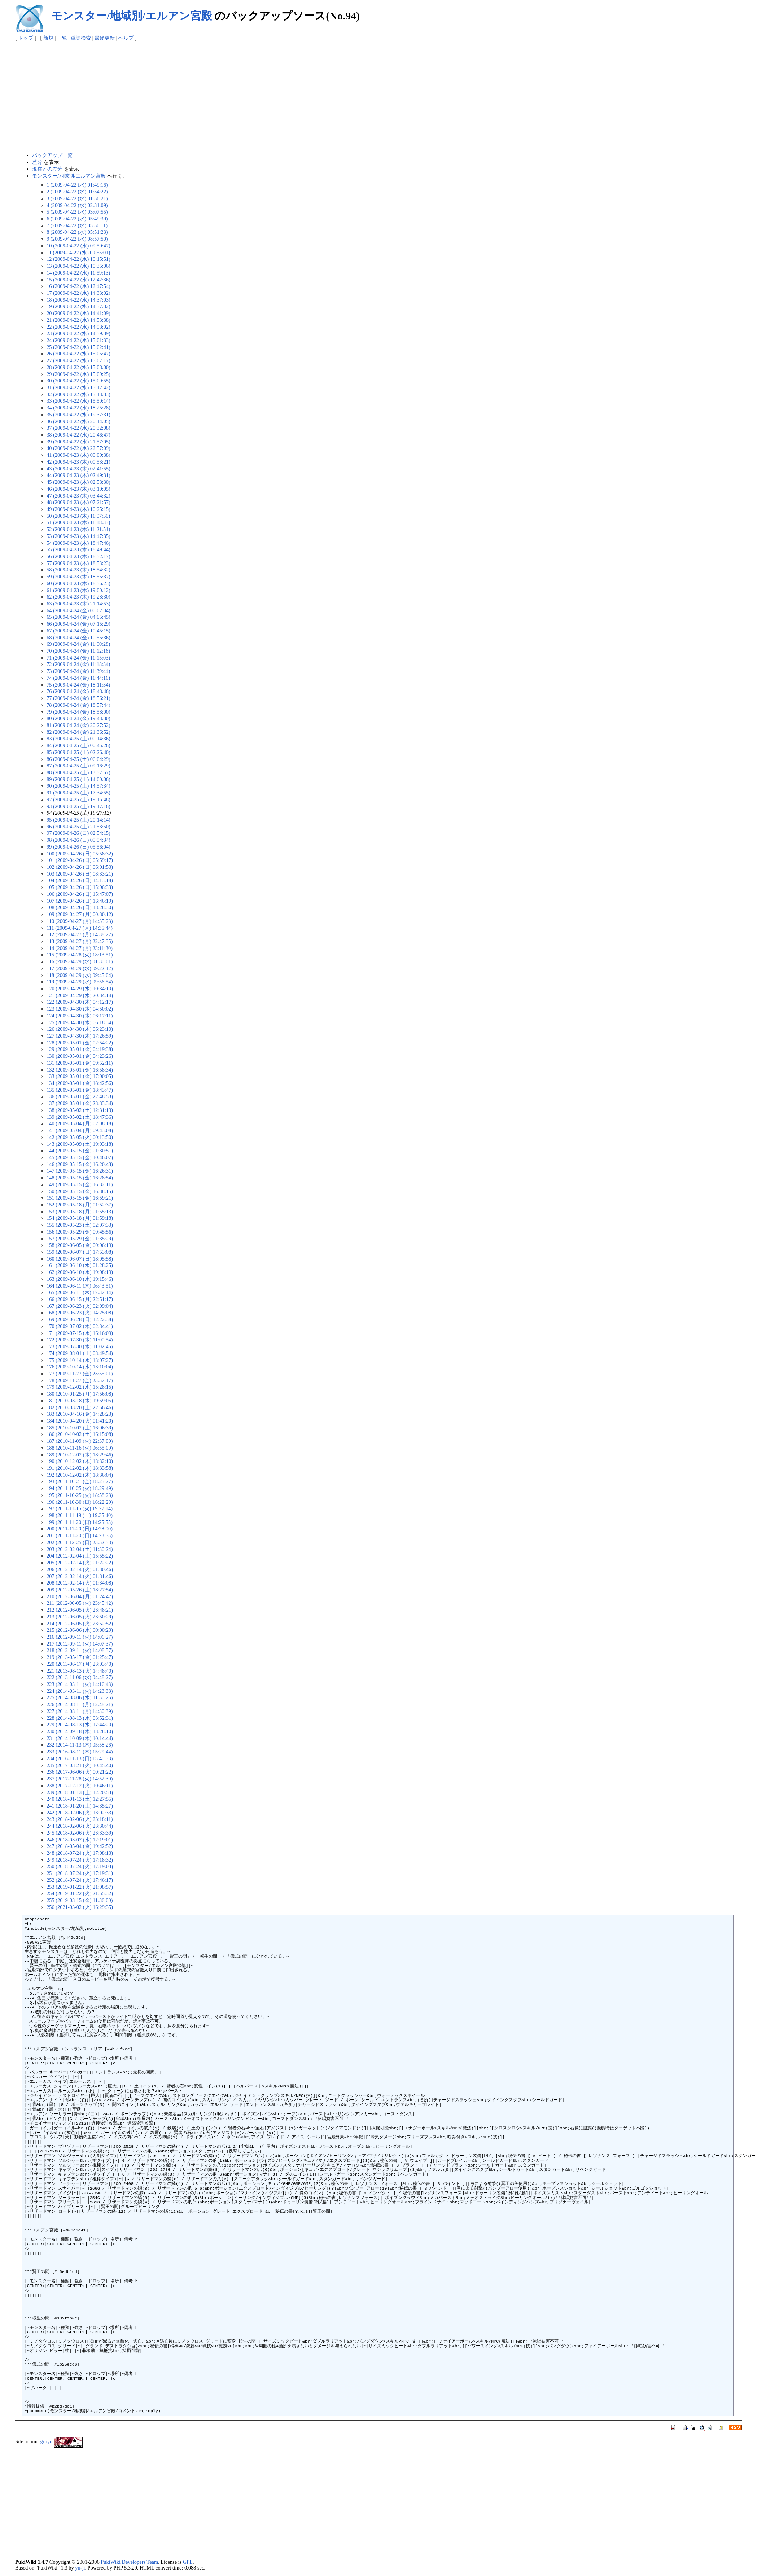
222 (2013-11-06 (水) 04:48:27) (80, 1677)
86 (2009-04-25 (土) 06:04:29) (78, 759)
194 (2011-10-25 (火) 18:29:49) (80, 1488)
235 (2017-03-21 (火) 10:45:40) (80, 1765)
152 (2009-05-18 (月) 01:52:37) (80, 1205)
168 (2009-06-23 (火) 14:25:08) (80, 1312)
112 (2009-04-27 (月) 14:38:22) (80, 934)
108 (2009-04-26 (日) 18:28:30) (80, 907)
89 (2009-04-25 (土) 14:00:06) (78, 779)
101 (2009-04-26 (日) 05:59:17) (80, 860)
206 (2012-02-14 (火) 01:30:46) (80, 1569)
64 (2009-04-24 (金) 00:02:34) (78, 610)
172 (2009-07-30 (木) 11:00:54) (80, 1339)
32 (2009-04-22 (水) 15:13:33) (78, 394)
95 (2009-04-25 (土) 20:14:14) (78, 820)
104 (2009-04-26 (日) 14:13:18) (80, 880)
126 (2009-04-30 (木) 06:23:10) (80, 1029)
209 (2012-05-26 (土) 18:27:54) (80, 1590)
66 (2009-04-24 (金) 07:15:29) (78, 624)
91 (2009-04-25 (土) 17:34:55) (78, 793)
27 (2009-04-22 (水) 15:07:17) (78, 360)
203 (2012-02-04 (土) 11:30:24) (80, 1549)
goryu (46, 2441)
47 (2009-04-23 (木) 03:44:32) (78, 496)
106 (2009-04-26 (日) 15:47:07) (80, 894)
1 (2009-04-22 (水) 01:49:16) (77, 185)
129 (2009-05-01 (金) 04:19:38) (80, 1049)
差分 (37, 162)
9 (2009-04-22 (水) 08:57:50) (77, 239)
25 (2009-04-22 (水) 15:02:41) (78, 347)
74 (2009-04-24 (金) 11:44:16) (78, 678)
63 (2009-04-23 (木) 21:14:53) (78, 603)
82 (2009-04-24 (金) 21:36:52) (78, 732)
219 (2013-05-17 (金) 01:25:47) (80, 1657)
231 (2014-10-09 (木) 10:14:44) (80, 1738)
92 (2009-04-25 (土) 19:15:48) (78, 799)
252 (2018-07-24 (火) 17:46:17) (80, 1880)
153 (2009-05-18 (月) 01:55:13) (80, 1211)
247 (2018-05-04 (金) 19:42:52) (80, 1846)
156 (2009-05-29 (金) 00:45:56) (80, 1232)
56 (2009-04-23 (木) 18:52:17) (78, 556)
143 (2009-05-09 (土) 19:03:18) (80, 1144)
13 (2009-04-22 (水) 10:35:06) (78, 266)
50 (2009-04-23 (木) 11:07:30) (78, 516)
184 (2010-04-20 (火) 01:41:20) (80, 1421)
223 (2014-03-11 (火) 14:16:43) (80, 1684)
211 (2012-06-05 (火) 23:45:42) (80, 1603)
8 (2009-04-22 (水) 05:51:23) (77, 232)
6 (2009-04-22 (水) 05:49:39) (77, 219)
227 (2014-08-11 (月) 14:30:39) (80, 1711)
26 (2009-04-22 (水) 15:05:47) (78, 353)
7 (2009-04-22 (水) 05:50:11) (77, 225)
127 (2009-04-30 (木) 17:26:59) (80, 1036)
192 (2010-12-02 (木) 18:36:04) (80, 1475)
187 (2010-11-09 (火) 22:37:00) (80, 1441)
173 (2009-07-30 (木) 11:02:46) (80, 1346)
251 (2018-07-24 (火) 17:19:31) (80, 1873)
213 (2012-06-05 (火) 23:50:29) (80, 1617)
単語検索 (81, 38)
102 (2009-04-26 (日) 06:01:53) (80, 867)
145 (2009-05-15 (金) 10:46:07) (80, 1157)
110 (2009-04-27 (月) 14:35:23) (80, 921)
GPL (188, 2562)
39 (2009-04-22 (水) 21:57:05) (78, 441)
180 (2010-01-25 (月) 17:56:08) (80, 1394)
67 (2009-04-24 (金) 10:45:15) (78, 631)
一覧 (62, 38)
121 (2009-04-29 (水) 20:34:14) (80, 995)
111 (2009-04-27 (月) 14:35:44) (80, 928)
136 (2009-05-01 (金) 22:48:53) (80, 1096)
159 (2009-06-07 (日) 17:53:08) (80, 1252)
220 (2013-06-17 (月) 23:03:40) (80, 1664)
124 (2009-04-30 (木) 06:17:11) (80, 1015)
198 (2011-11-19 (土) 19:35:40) (80, 1515)
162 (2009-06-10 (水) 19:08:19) (80, 1272)
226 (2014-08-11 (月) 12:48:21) (80, 1704)
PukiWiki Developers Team (129, 2562)
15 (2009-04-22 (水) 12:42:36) (78, 279)
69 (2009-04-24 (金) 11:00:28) (78, 644)
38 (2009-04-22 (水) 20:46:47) (78, 435)
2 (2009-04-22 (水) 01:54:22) (77, 191)
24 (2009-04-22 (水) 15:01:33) (78, 340)
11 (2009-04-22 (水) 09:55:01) (78, 252)
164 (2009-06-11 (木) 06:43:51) (80, 1286)
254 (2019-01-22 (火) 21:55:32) (80, 1893)
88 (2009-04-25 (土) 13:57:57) (78, 772)
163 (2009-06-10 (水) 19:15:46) (80, 1279)
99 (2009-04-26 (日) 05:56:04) (78, 847)
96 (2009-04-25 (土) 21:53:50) (78, 826)
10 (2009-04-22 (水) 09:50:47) (78, 246)
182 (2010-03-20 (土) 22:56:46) (80, 1407)
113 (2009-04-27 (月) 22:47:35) (80, 941)
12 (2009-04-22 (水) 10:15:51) (78, 259)
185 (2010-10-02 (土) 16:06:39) (80, 1428)
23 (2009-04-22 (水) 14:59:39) (78, 333)
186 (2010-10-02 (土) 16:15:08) (80, 1434)
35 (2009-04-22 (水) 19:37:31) (78, 414)
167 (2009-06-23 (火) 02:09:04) (80, 1306)
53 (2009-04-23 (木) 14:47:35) (78, 536)
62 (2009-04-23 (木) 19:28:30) (78, 597)
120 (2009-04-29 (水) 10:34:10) (80, 988)
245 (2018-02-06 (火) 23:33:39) (80, 1833)
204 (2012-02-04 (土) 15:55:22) (80, 1556)
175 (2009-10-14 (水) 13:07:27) (80, 1360)
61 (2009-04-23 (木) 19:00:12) (78, 590)
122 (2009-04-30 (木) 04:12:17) (80, 1002)
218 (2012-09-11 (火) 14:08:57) (80, 1650)
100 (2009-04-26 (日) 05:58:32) (80, 854)
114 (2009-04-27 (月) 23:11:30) (80, 948)
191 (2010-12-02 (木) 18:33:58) (80, 1468)
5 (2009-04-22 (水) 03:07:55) (77, 212)
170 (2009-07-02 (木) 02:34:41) (80, 1326)
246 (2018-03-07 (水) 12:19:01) (80, 1840)
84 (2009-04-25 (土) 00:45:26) (78, 745)
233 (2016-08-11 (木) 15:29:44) (80, 1751)
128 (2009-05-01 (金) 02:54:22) (80, 1043)
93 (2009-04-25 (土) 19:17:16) (78, 806)
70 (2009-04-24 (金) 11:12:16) (78, 651)
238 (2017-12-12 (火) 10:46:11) (80, 1785)
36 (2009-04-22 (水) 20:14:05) (78, 421)
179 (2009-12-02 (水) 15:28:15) (80, 1387)
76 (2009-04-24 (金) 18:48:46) (78, 691)
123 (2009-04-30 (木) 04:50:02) (80, 1009)
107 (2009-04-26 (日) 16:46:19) (80, 901)
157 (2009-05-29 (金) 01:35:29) (80, 1238)
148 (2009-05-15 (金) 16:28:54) (80, 1177)
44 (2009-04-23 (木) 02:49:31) (78, 475)
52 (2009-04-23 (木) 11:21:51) (78, 529)
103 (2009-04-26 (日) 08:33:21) (80, 874)
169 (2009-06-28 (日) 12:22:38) (80, 1319)
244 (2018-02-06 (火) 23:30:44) (80, 1826)
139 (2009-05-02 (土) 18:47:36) (80, 1117)
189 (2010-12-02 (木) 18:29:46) (80, 1455)
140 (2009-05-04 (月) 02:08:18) (80, 1123)
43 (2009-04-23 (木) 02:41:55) (78, 469)
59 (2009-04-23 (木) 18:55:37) (78, 576)
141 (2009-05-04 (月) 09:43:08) (80, 1130)
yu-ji (80, 2568)
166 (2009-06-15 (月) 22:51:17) (80, 1299)
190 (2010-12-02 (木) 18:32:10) (80, 1461)
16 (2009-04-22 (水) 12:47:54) (78, 286)
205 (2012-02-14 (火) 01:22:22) (80, 1562)
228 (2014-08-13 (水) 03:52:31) (80, 1718)
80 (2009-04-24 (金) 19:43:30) (78, 718)
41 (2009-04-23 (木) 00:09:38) (78, 455)
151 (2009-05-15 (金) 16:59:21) (80, 1198)
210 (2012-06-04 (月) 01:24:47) (80, 1596)
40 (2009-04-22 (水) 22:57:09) (78, 448)
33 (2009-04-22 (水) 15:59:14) (78, 401)
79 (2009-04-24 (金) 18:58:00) (78, 712)
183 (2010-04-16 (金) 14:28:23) (80, 1414)
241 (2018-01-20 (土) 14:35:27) (80, 1806)
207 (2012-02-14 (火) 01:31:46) (80, 1576)
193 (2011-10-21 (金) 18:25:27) (80, 1481)
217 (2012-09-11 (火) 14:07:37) (80, 1644)
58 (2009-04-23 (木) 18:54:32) (78, 570)
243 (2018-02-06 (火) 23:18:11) (80, 1819)
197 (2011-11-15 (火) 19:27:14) (80, 1508)
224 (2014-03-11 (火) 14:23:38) (80, 1691)
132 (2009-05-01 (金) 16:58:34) (80, 1070)
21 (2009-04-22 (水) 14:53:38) (78, 320)
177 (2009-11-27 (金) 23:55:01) (80, 1373)
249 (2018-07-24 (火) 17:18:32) (80, 1860)
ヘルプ (126, 38)
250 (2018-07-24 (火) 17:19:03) (80, 1866)
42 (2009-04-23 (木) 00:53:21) (78, 462)
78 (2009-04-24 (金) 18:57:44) (78, 705)
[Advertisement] (378, 94)
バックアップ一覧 (52, 155)
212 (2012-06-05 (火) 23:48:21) (80, 1610)
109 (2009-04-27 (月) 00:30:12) (80, 914)
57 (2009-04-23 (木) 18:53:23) (78, 563)
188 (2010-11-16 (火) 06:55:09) (80, 1448)
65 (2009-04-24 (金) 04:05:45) (78, 617)
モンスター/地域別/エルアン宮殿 (131, 16)
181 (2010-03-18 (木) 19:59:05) (80, 1400)
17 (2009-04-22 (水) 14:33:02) (78, 293)
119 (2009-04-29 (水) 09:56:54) (80, 982)
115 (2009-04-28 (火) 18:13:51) (80, 955)
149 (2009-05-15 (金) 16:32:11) (80, 1184)
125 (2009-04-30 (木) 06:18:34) (80, 1022)
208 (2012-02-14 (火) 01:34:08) (80, 1583)
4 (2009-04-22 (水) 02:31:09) (77, 205)
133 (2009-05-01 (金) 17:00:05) (80, 1076)
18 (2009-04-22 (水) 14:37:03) (78, 300)
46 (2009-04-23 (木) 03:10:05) (78, 489)
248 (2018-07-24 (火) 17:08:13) (80, 1853)
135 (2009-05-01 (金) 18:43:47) (80, 1090)
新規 (48, 38)
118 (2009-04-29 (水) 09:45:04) (80, 975)
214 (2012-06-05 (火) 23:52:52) (80, 1623)
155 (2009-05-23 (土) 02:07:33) (80, 1225)
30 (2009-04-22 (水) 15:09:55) (78, 381)
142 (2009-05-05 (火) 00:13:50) (80, 1137)
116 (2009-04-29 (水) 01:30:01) (80, 961)
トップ (25, 38)
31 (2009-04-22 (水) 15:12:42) (78, 387)
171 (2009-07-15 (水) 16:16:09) (80, 1333)
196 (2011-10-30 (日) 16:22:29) (80, 1502)
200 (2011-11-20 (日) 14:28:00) (80, 1529)
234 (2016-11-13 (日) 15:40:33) (80, 1758)
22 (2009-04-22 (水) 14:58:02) (78, 327)
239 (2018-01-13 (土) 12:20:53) (80, 1792)
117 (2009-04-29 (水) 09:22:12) (80, 968)
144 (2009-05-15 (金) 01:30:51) (80, 1150)
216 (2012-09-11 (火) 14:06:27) (80, 1637)
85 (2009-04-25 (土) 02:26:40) (78, 752)
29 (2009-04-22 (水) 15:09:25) (78, 374)
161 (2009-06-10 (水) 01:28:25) (80, 1265)
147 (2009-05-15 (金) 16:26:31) (80, 1171)
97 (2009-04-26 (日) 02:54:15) (78, 833)
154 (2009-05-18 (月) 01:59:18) (80, 1218)
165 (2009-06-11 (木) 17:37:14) (80, 1292)
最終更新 (105, 38)
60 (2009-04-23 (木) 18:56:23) (78, 583)
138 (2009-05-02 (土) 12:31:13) (80, 1110)
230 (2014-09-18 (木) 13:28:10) (80, 1731)
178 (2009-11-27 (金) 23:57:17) (80, 1380)
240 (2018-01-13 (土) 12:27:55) (80, 1799)
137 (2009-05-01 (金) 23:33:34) (80, 1103)
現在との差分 (47, 169)
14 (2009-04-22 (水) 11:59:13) (78, 273)
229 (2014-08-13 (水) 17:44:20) (80, 1724)
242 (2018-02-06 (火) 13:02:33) (80, 1812)
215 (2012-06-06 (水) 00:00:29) (80, 1630)
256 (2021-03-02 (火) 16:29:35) (80, 1907)
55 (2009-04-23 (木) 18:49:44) (78, 549)
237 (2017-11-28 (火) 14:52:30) (80, 1779)
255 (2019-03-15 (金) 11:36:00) (80, 1900)
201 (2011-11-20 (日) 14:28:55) (80, 1535)
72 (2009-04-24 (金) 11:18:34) (78, 664)
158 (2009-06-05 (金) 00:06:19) (80, 1245)
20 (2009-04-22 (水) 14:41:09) (78, 313)
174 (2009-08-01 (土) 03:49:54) (80, 1353)
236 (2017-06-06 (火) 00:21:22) (80, 1772)
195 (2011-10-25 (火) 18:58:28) (80, 1495)
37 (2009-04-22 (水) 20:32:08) (78, 428)
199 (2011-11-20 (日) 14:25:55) (80, 1522)
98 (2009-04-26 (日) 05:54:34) (78, 840)
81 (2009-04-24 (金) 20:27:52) (78, 725)
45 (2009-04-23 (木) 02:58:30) (78, 482)
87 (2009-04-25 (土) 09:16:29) (78, 765)
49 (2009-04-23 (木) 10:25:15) (78, 509)
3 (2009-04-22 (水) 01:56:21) (77, 198)
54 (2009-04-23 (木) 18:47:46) (78, 543)
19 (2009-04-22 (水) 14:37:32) (78, 306)
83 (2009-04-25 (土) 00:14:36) (78, 738)
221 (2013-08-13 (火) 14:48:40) (80, 1671)
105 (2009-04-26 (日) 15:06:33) (80, 887)
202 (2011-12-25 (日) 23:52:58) (80, 1542)
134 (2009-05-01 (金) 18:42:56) (80, 1083)
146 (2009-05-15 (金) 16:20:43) (80, 1164)
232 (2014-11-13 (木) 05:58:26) (80, 1745)
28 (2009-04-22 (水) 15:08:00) (78, 367)
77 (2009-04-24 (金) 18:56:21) (78, 698)
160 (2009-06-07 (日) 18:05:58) (80, 1259)
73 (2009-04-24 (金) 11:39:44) (78, 671)
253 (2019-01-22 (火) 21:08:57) (80, 1887)
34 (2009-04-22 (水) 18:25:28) (78, 408)
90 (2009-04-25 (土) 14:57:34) (78, 786)
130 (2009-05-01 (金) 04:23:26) (80, 1056)
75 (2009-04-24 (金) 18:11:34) (78, 685)
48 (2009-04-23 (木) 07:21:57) (78, 502)
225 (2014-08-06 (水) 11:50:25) (80, 1697)
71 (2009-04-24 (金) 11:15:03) (78, 658)
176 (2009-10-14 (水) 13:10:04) (80, 1367)
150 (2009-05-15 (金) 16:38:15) (80, 1191)
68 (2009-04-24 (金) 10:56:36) (78, 637)
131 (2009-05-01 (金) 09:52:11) (80, 1063)
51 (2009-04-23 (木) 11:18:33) (78, 522)
